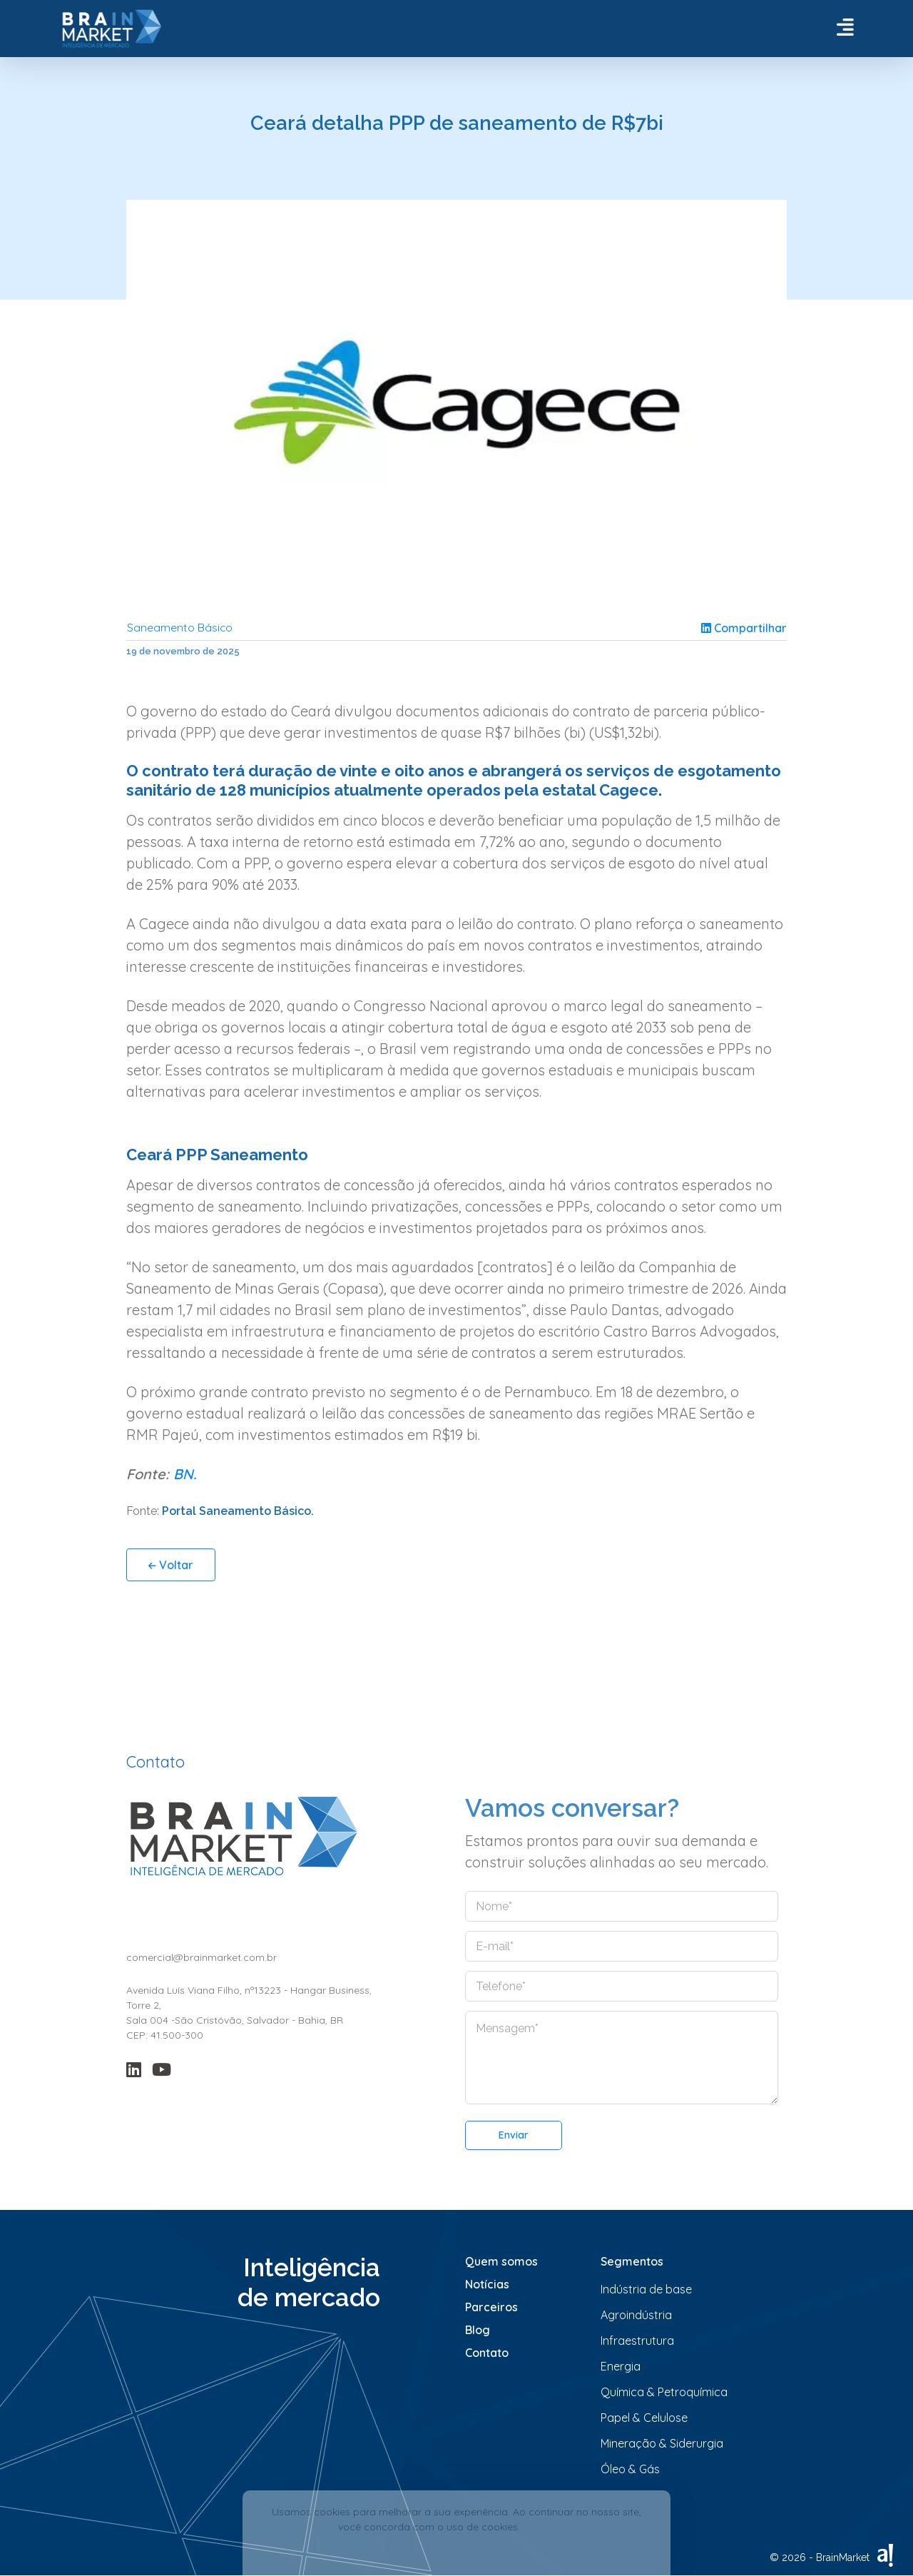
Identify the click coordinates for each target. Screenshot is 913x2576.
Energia (621, 2367)
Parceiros (491, 2308)
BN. (185, 1475)
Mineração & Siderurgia (662, 2444)
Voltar (170, 1565)
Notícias (487, 2285)
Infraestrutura (637, 2341)
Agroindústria (636, 2315)
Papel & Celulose (644, 2418)
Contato (487, 2353)
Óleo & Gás (630, 2470)
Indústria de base (646, 2290)
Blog (477, 2330)
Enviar (514, 2135)
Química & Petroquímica (664, 2392)
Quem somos (501, 2262)
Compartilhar (744, 628)
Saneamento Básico (180, 628)
